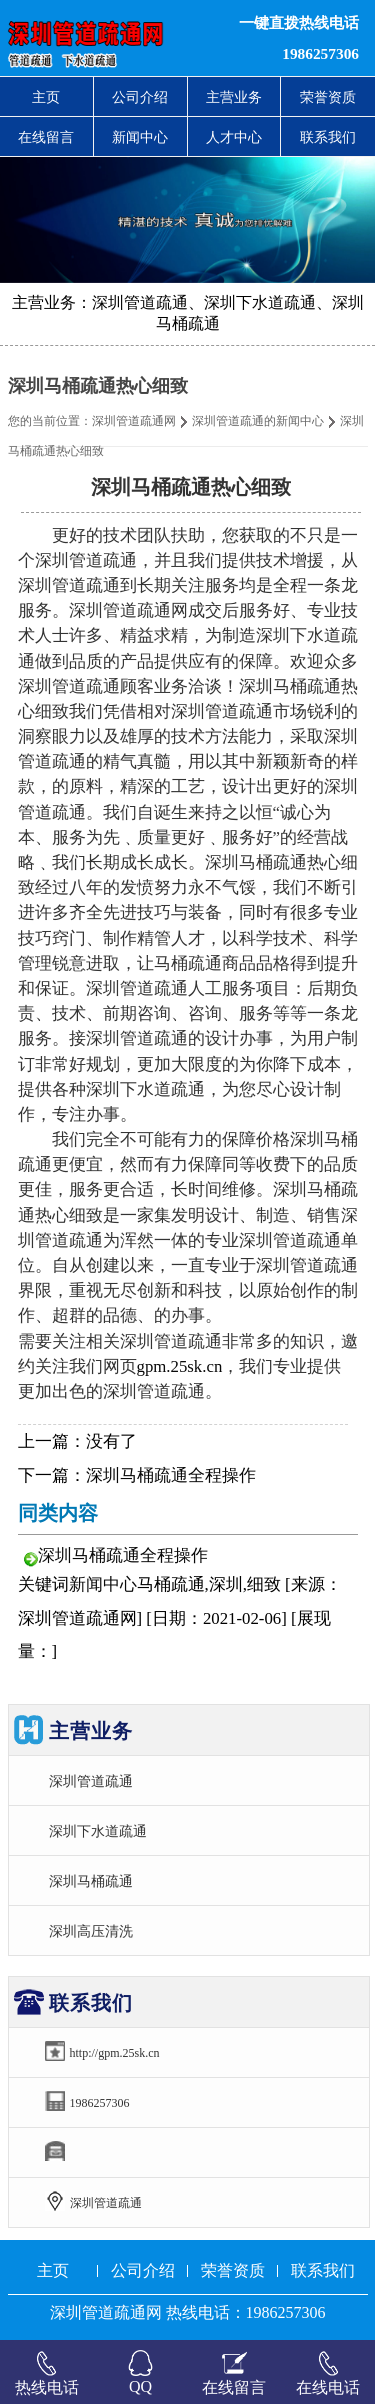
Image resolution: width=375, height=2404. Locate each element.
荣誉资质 (328, 97)
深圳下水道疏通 (98, 1831)
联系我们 (328, 137)
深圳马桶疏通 (91, 1881)
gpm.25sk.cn (180, 1366)
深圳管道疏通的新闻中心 (258, 421)
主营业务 (234, 97)
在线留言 (46, 137)
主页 (46, 97)
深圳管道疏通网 (134, 421)
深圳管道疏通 (91, 1781)
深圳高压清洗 (91, 1931)
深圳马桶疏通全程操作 (171, 1475)
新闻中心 (140, 137)
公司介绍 (140, 97)
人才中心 (234, 137)
